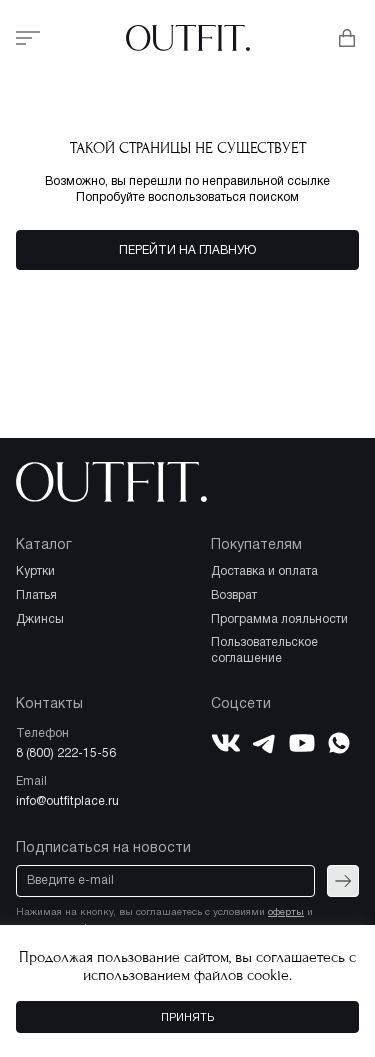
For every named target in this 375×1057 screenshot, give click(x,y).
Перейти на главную (187, 250)
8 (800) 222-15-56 (66, 753)
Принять (187, 1018)
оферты (286, 912)
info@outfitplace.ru (67, 801)
